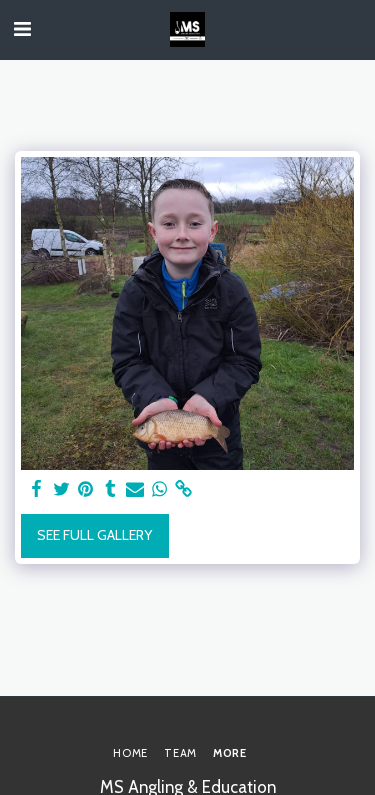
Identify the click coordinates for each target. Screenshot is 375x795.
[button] (22, 29)
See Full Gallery (94, 535)
